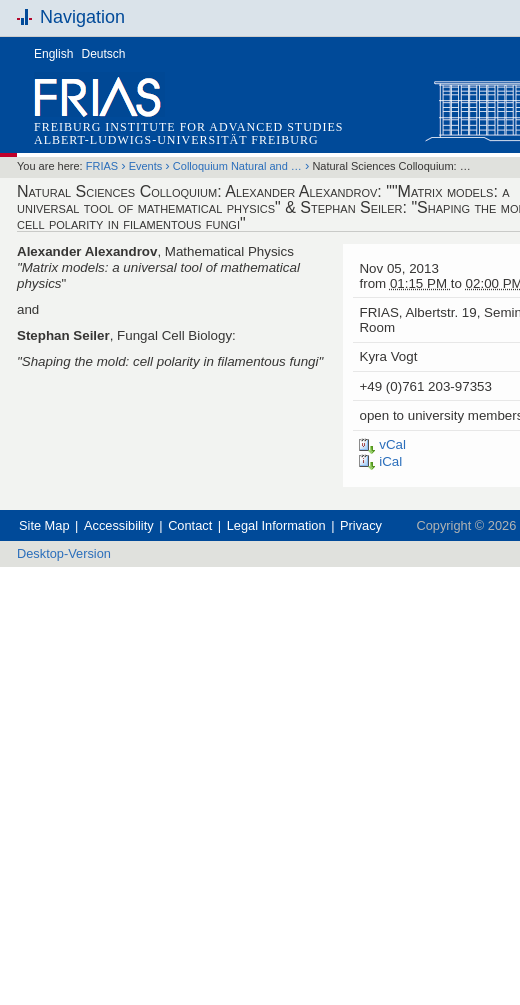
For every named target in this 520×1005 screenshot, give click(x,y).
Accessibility (119, 525)
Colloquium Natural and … (237, 166)
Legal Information (276, 525)
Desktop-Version (64, 553)
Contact (190, 525)
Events (146, 166)
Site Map (44, 525)
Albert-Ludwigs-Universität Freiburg (176, 140)
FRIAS (102, 166)
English (53, 54)
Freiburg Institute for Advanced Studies (188, 127)
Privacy (361, 525)
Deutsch (104, 54)
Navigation (82, 17)
